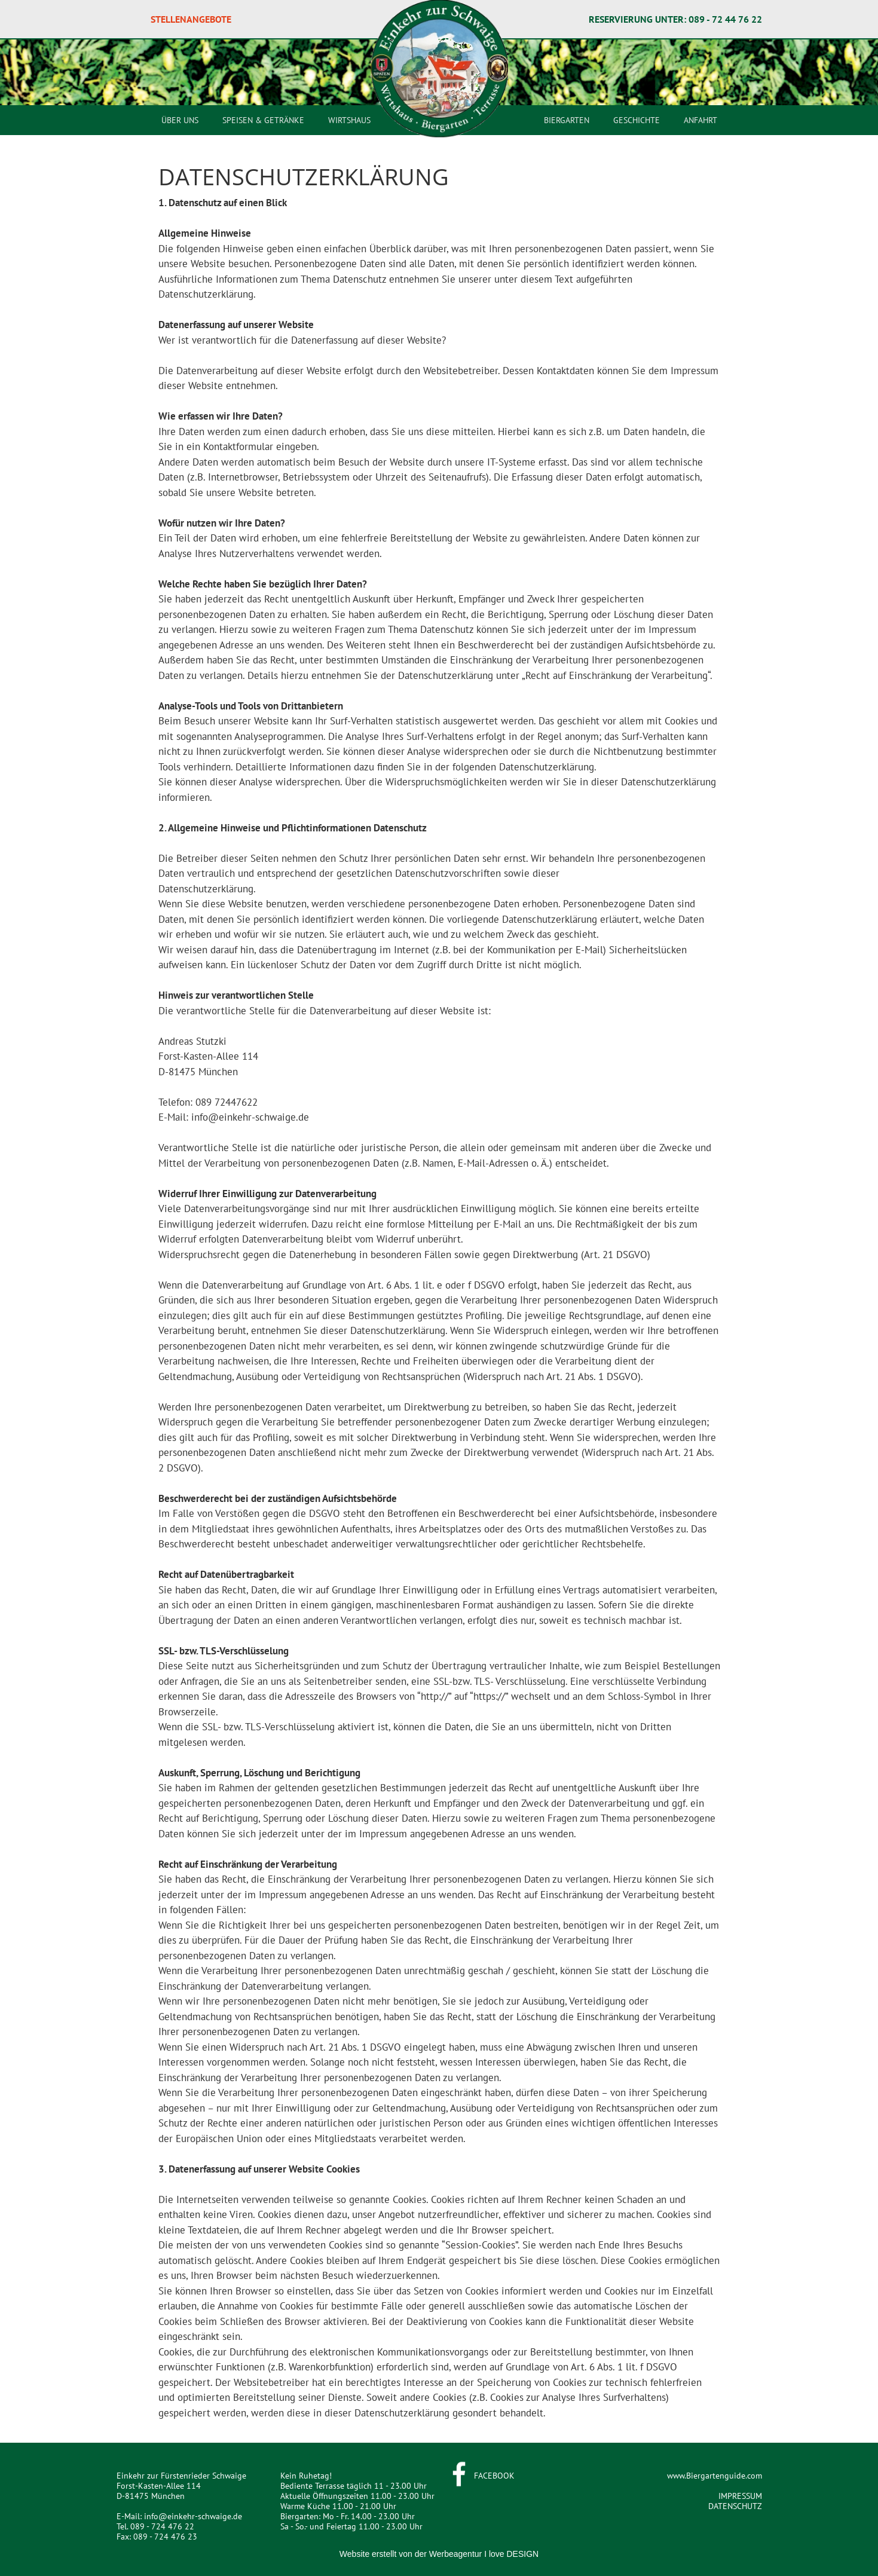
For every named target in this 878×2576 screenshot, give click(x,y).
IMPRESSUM (740, 2496)
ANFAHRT (700, 120)
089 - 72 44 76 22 (725, 19)
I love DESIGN (511, 2554)
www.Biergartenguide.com (714, 2475)
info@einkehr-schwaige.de (193, 2516)
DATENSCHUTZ (735, 2506)
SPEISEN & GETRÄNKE (263, 120)
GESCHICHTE (636, 120)
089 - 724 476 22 (162, 2526)
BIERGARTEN (566, 120)
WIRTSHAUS (349, 120)
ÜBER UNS (179, 120)
